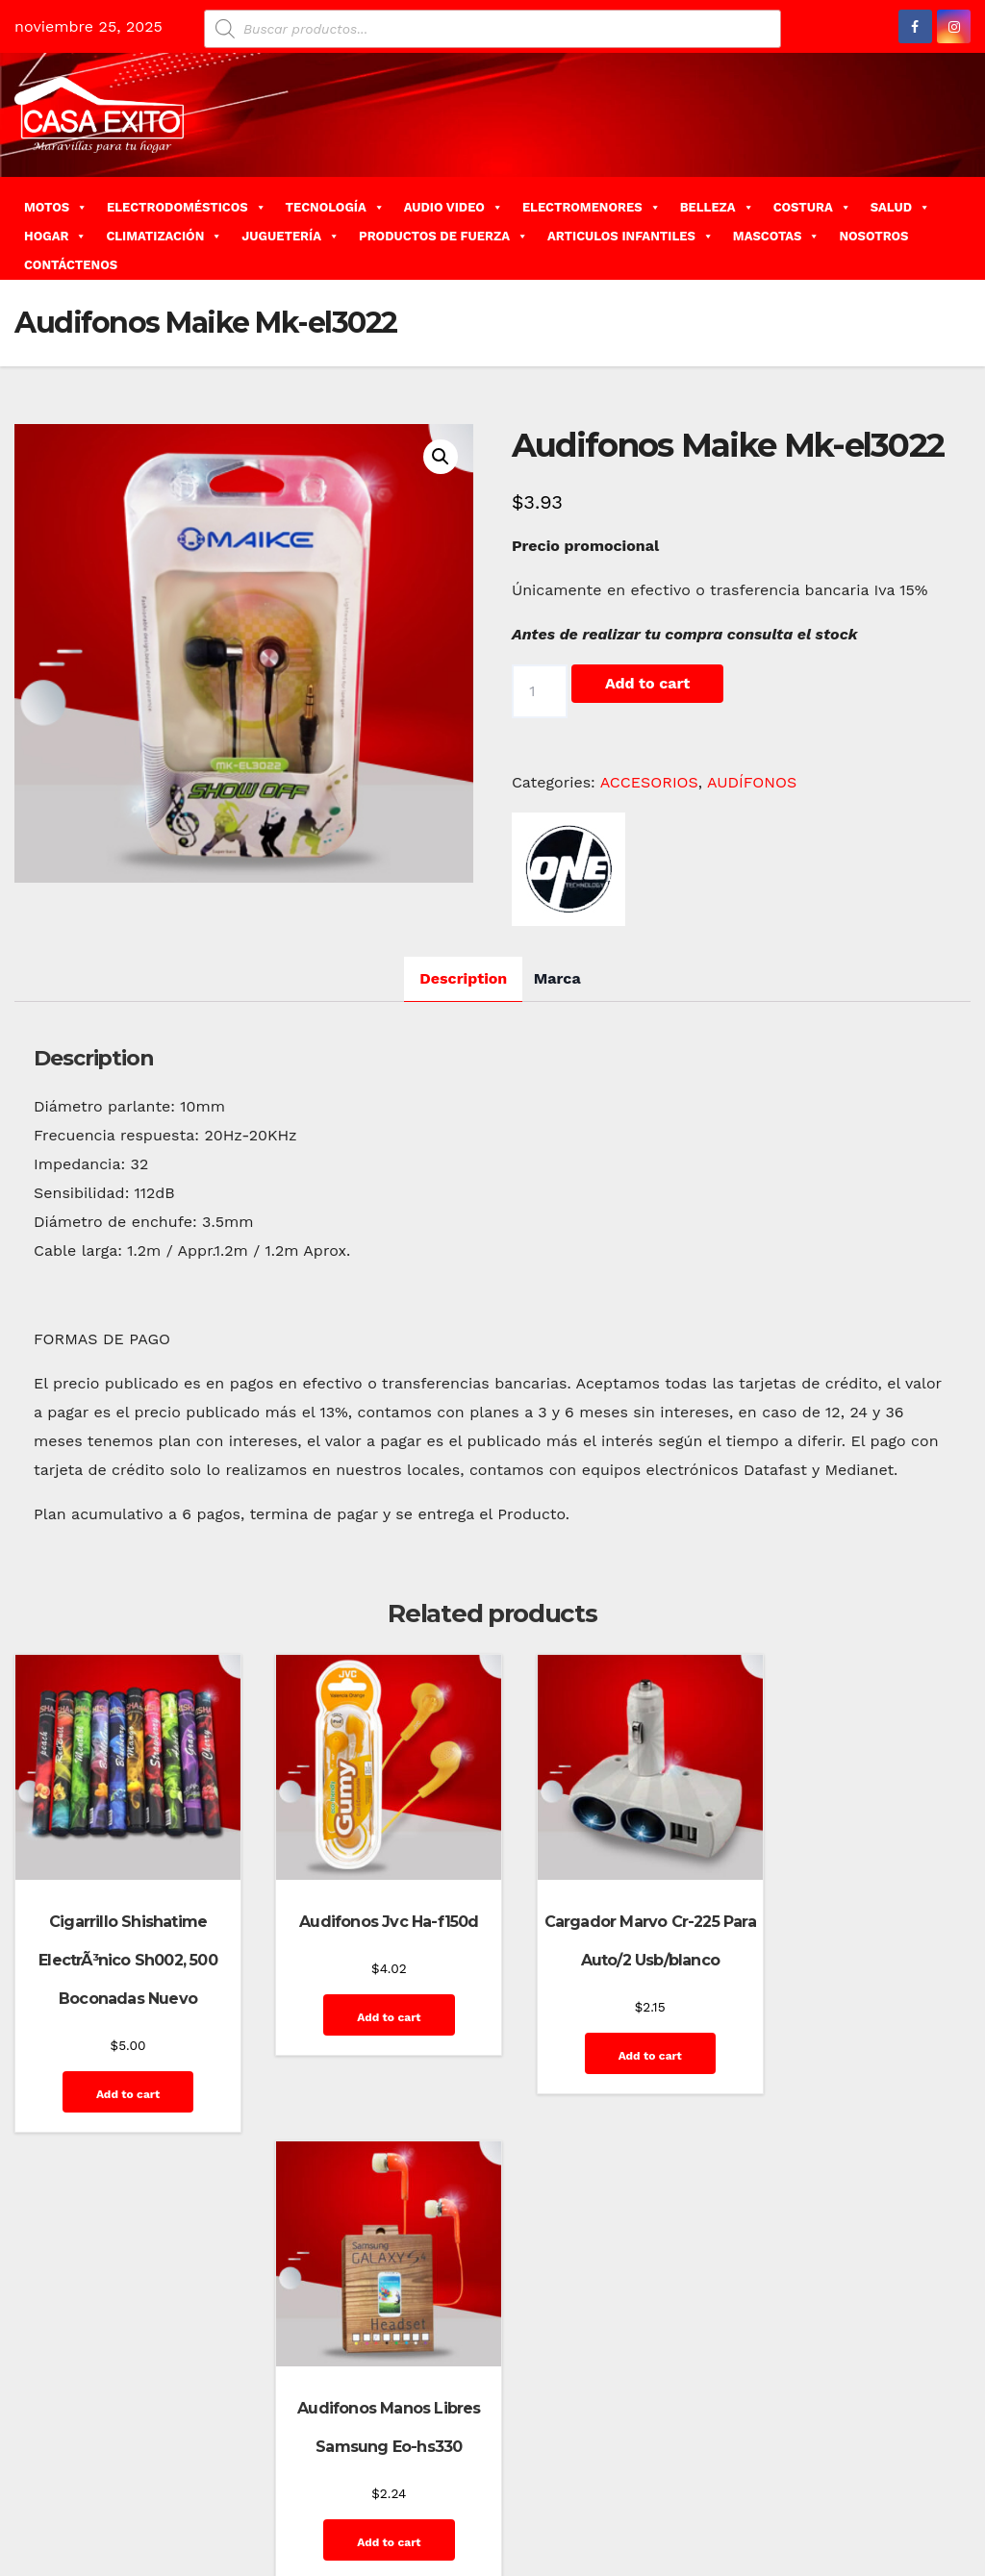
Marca (557, 978)
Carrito (665, 2487)
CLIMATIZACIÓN (164, 236)
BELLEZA (717, 207)
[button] (963, 227)
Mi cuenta (817, 2530)
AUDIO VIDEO (453, 207)
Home (531, 2487)
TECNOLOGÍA (335, 207)
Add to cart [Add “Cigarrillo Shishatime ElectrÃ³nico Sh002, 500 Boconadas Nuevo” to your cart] (119, 2078)
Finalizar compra (844, 2487)
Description (463, 978)
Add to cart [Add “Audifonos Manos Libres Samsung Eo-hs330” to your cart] (861, 2039)
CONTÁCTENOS (70, 265)
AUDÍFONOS (751, 782)
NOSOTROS (873, 236)
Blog (577, 2487)
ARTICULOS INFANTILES (630, 236)
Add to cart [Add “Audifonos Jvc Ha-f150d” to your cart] (366, 2001)
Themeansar (356, 2487)
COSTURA (812, 207)
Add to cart (647, 683)
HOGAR (55, 236)
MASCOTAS (777, 236)
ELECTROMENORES (591, 207)
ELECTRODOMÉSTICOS (186, 207)
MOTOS (56, 207)
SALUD (900, 207)
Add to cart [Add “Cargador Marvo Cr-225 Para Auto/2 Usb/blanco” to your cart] (613, 2039)
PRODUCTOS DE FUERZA (443, 236)
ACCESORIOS (649, 782)
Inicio (756, 2530)
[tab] (463, 979)
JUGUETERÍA (290, 236)
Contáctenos (739, 2487)
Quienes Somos (908, 2530)
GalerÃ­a (932, 2487)
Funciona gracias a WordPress (107, 2487)
